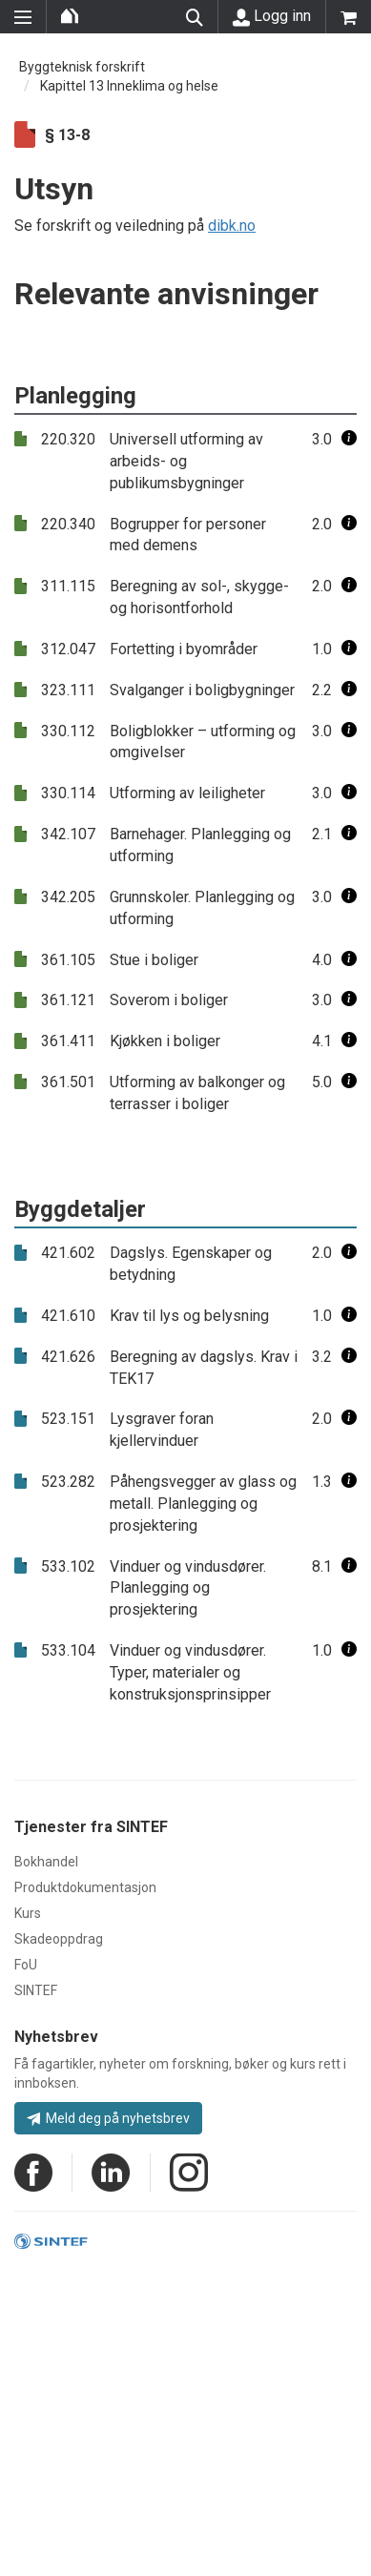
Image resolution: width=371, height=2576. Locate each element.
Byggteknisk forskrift (82, 66)
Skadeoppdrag (58, 1939)
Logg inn (272, 16)
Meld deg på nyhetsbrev (108, 2118)
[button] (349, 439)
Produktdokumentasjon (85, 1887)
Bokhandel (46, 1861)
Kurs (27, 1913)
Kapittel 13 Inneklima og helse (129, 85)
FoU (25, 1964)
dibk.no (232, 225)
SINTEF (35, 1990)
